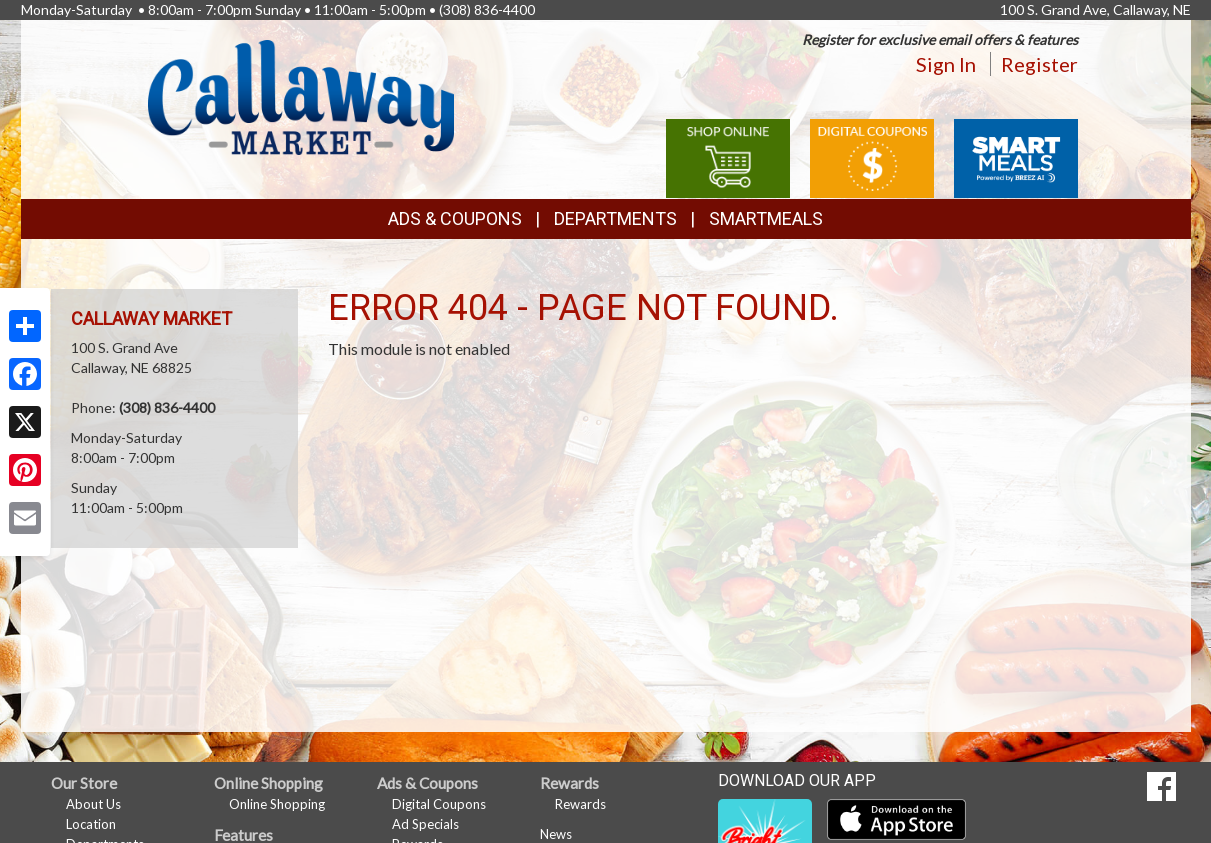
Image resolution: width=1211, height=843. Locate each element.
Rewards (580, 804)
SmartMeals (766, 218)
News (556, 834)
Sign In (946, 64)
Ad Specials (425, 824)
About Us (93, 804)
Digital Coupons (439, 804)
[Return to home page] (301, 95)
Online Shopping (277, 804)
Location (91, 824)
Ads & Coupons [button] (455, 218)
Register (1039, 64)
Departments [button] (615, 218)
